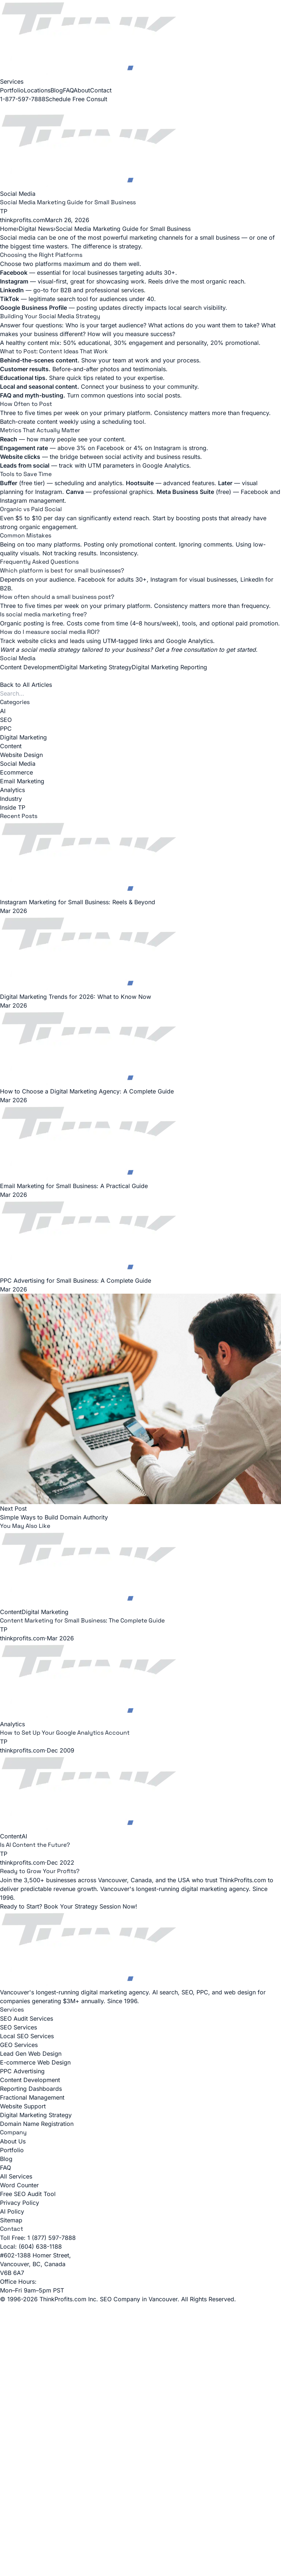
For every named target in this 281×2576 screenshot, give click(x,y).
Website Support (23, 2106)
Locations (37, 90)
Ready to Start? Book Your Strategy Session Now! (68, 1906)
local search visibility (196, 307)
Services (11, 81)
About (82, 90)
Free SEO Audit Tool (28, 2194)
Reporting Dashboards (31, 2088)
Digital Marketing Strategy (96, 667)
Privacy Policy (19, 2202)
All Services (16, 2176)
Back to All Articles (26, 684)
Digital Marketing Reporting (169, 667)
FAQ (68, 90)
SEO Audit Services (26, 2018)
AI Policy (12, 2211)
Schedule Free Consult (76, 99)
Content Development (30, 667)
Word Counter (19, 2185)
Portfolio (12, 90)
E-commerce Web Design (35, 2062)
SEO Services (18, 2027)
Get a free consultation (185, 649)
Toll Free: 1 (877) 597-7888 (38, 2237)
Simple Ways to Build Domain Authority (54, 1517)
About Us (13, 2141)
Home (8, 228)
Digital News (36, 228)
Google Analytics (165, 465)
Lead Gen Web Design (30, 2053)
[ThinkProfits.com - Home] (140, 38)
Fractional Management (32, 2097)
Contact (101, 90)
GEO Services (19, 2044)
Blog (56, 90)
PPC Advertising (22, 2071)
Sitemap (11, 2220)
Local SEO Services (27, 2036)
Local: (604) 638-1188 (31, 2246)
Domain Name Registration (37, 2123)
